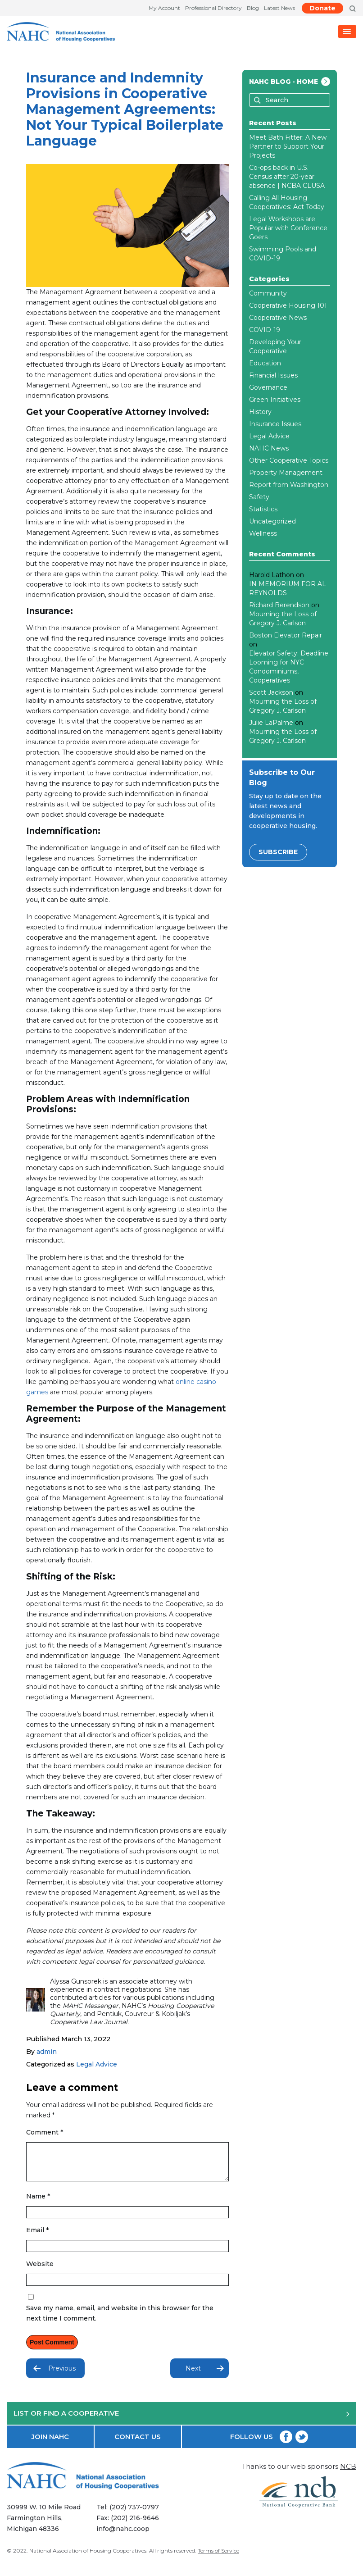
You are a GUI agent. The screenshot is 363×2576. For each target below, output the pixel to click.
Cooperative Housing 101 (288, 305)
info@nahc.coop (126, 2536)
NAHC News (269, 448)
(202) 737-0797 (137, 2514)
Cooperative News (278, 318)
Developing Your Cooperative (275, 346)
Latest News (279, 8)
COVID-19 (264, 330)
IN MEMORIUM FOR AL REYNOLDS (287, 588)
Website (40, 2271)
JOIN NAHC (50, 2443)
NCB (348, 2473)
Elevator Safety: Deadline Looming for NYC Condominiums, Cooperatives (288, 666)
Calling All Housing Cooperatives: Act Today (286, 202)
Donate (322, 8)
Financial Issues (273, 375)
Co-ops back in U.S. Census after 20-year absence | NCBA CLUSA (287, 177)
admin (46, 2052)
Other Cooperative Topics (288, 460)
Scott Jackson (271, 692)
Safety (259, 497)
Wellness (263, 533)
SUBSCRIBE (278, 852)
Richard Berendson (279, 605)
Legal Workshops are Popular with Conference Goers (288, 228)
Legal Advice (96, 2064)
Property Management (285, 473)
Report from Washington (288, 485)
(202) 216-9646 (138, 2525)
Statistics (263, 509)
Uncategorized (272, 521)
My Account (164, 8)
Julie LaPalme (271, 723)
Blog (253, 8)
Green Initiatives (274, 400)
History (260, 412)
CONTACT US (138, 2443)
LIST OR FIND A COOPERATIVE (181, 2420)
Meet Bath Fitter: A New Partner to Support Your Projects (288, 146)
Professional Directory (213, 8)
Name (38, 2203)
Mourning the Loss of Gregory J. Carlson (283, 618)
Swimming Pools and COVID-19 (282, 253)
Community (268, 293)
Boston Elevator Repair (285, 635)
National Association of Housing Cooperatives (87, 2557)
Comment (44, 2132)
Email (37, 2237)
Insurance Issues (275, 424)
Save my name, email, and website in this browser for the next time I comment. (119, 2320)
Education (265, 363)
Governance (268, 387)
